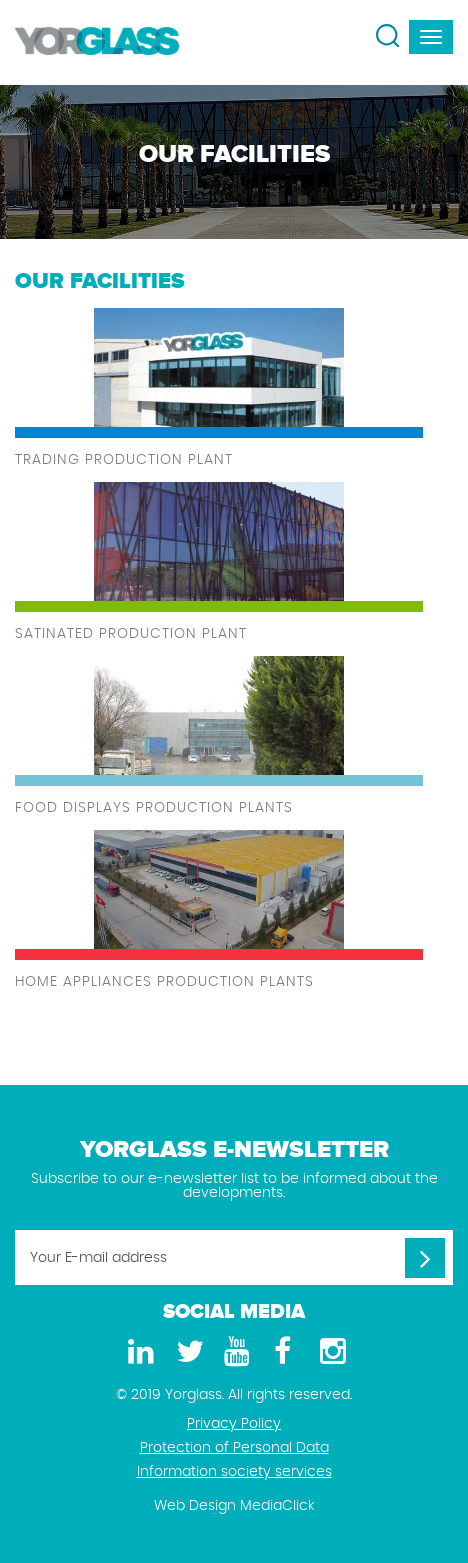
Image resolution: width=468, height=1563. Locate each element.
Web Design (195, 1506)
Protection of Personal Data (234, 1448)
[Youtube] (234, 1352)
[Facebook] (282, 1352)
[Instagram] (330, 1352)
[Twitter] (186, 1352)
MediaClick (277, 1506)
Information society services (234, 1472)
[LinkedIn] (138, 1352)
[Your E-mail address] (234, 1257)
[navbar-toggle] (431, 37)
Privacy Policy (234, 1424)
